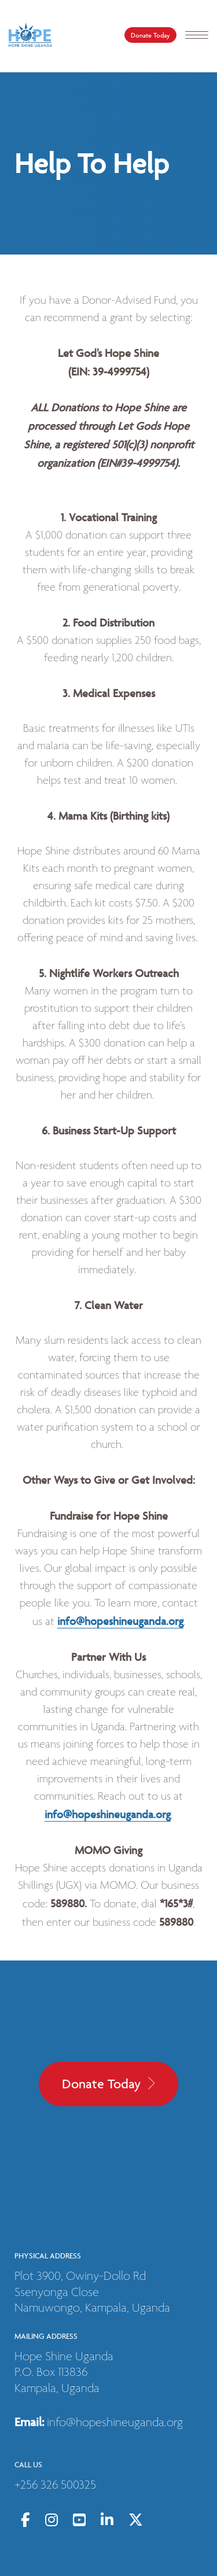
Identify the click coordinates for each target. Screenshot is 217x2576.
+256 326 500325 (55, 2485)
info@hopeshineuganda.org (120, 1621)
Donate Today (150, 35)
